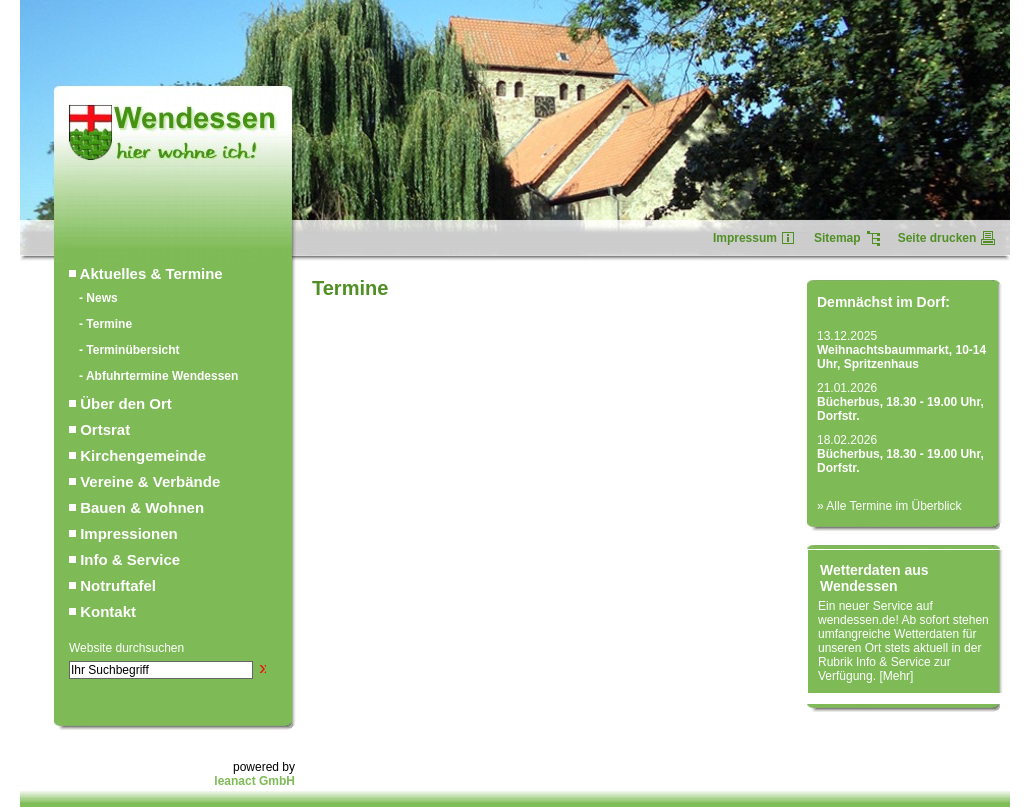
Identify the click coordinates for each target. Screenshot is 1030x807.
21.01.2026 (900, 402)
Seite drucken (947, 238)
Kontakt (102, 611)
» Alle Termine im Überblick (889, 506)
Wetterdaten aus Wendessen (874, 578)
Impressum (755, 238)
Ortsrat (99, 429)
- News (93, 298)
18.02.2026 (900, 454)
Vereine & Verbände (144, 481)
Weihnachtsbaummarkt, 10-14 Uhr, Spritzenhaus (901, 357)
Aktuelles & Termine (146, 273)
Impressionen (123, 533)
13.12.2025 (901, 350)
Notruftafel (112, 585)
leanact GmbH (254, 781)
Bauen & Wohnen (136, 507)
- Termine (100, 324)
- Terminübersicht (124, 350)
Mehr (896, 676)
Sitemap (847, 238)
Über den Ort (120, 403)
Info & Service (124, 559)
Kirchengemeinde (137, 455)
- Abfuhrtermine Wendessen (153, 376)
